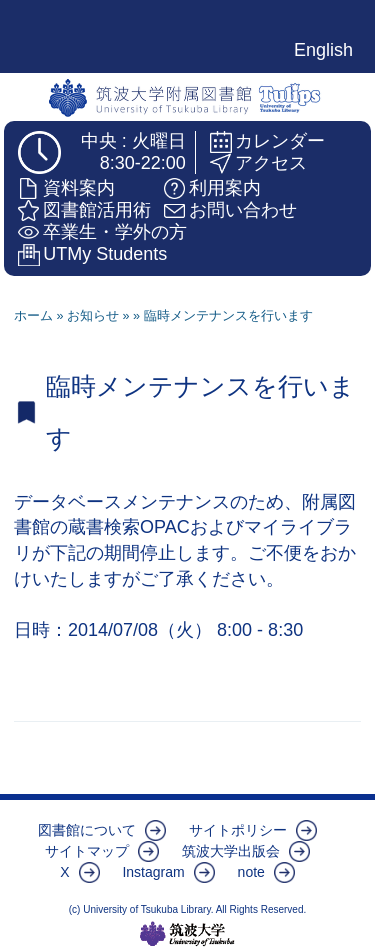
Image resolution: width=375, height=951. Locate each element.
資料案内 (79, 188)
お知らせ (93, 316)
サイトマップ (87, 851)
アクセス (271, 163)
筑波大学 (187, 934)
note (251, 872)
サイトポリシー (238, 830)
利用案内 (225, 188)
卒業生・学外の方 (115, 232)
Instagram (153, 872)
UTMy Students (105, 254)
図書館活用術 (97, 210)
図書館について (87, 830)
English (323, 50)
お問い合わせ (243, 210)
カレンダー (280, 141)
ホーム (33, 316)
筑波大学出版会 (231, 851)
